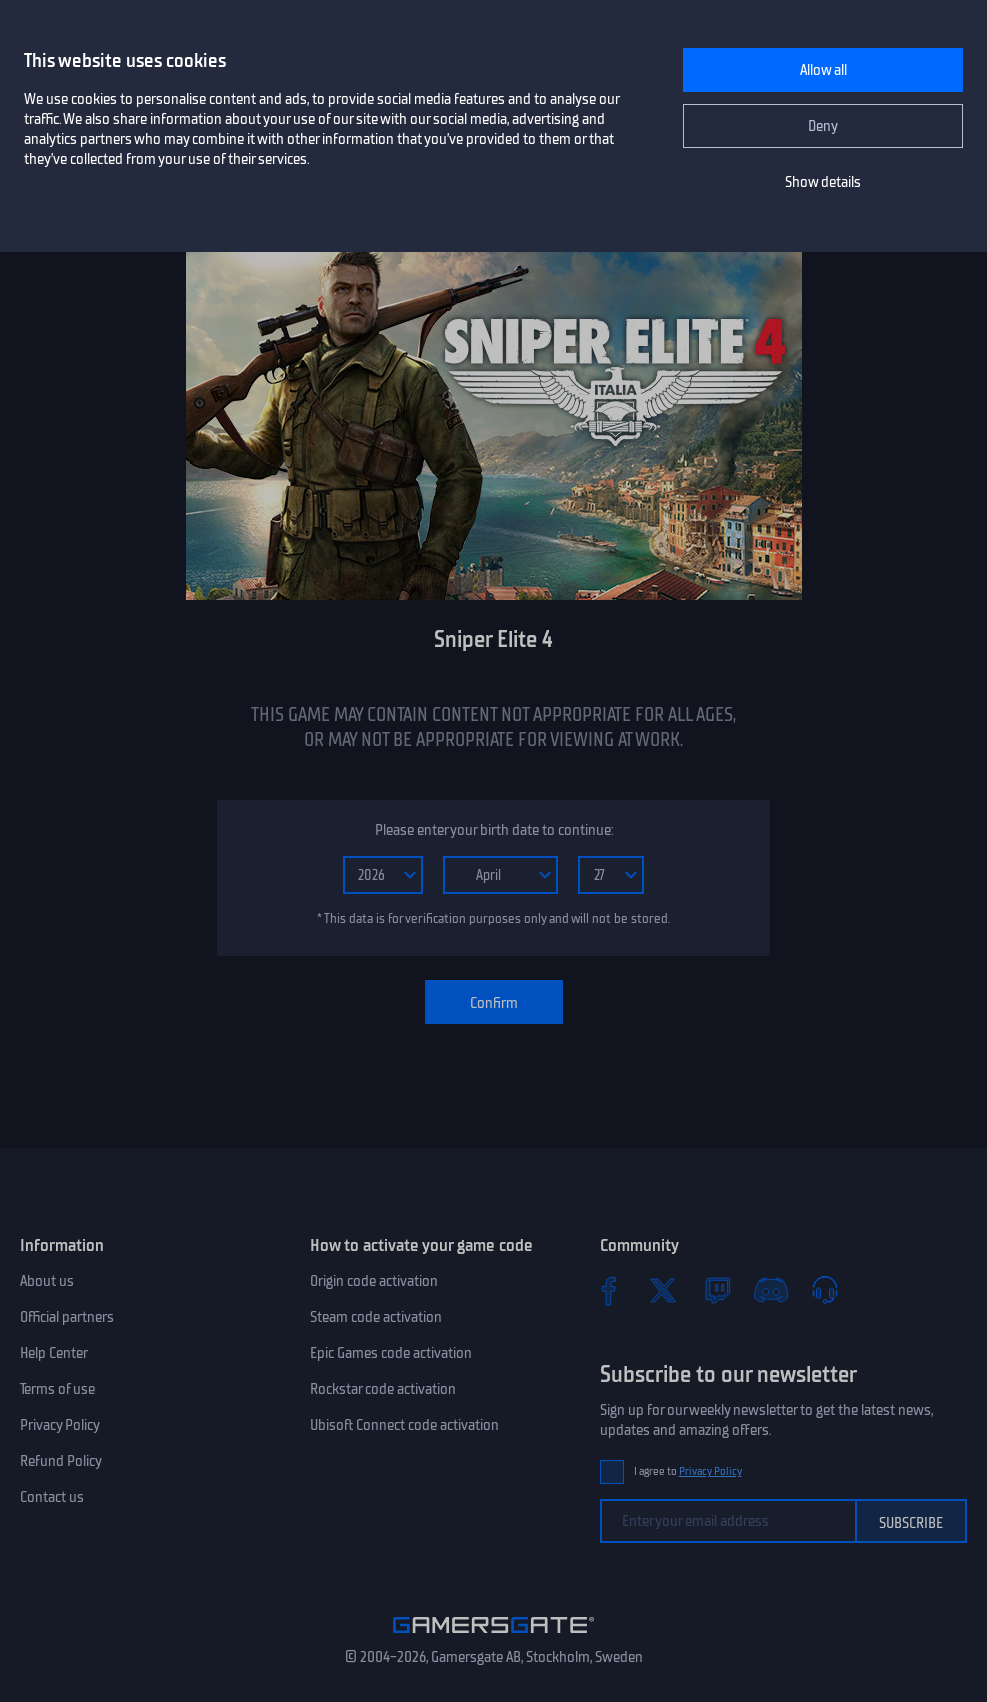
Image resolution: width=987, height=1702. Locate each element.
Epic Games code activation (391, 1353)
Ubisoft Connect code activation (404, 1425)
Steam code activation (376, 1317)
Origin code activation (374, 1281)
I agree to (688, 1471)
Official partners (67, 1317)
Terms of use (57, 1389)
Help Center (54, 1353)
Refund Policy (61, 1461)
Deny (823, 126)
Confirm (494, 1003)
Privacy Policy (60, 1425)
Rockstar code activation (383, 1389)
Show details (823, 182)
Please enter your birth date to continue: (494, 830)
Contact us (52, 1497)
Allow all (823, 70)
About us (47, 1281)
